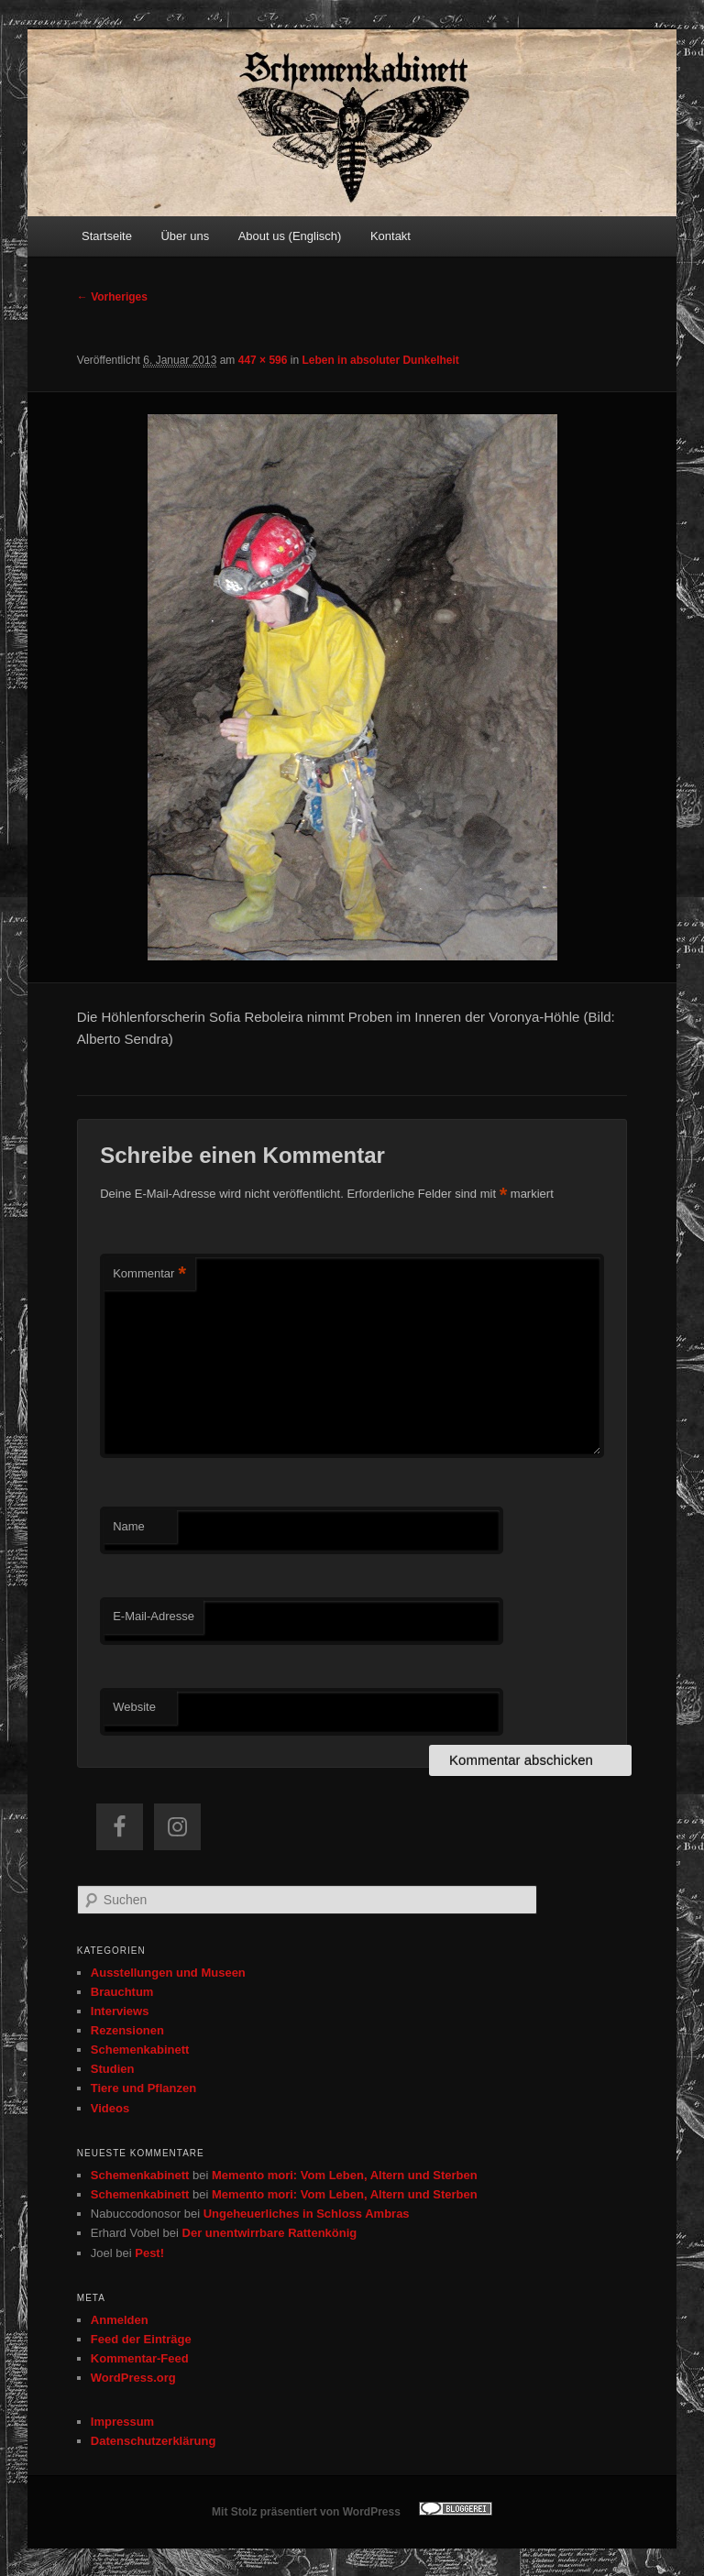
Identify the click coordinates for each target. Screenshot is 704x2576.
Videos (110, 2108)
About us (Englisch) (290, 236)
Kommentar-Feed (140, 2358)
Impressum (122, 2421)
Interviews (120, 2011)
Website (134, 1707)
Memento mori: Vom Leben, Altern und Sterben (345, 2175)
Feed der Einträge (141, 2339)
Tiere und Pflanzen (143, 2088)
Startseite (107, 236)
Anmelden (119, 2320)
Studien (113, 2069)
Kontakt (390, 236)
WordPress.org (133, 2377)
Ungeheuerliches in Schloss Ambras (307, 2213)
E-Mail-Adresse (153, 1616)
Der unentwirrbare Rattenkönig (270, 2233)
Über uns (184, 236)
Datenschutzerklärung (153, 2441)
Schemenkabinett (140, 2049)
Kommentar (149, 1274)
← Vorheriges (112, 296)
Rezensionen (127, 2030)
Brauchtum (122, 1992)
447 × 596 (263, 360)
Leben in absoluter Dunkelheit (380, 360)
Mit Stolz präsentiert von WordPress (306, 2511)
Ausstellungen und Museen (168, 1972)
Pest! (149, 2253)
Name (129, 1526)
